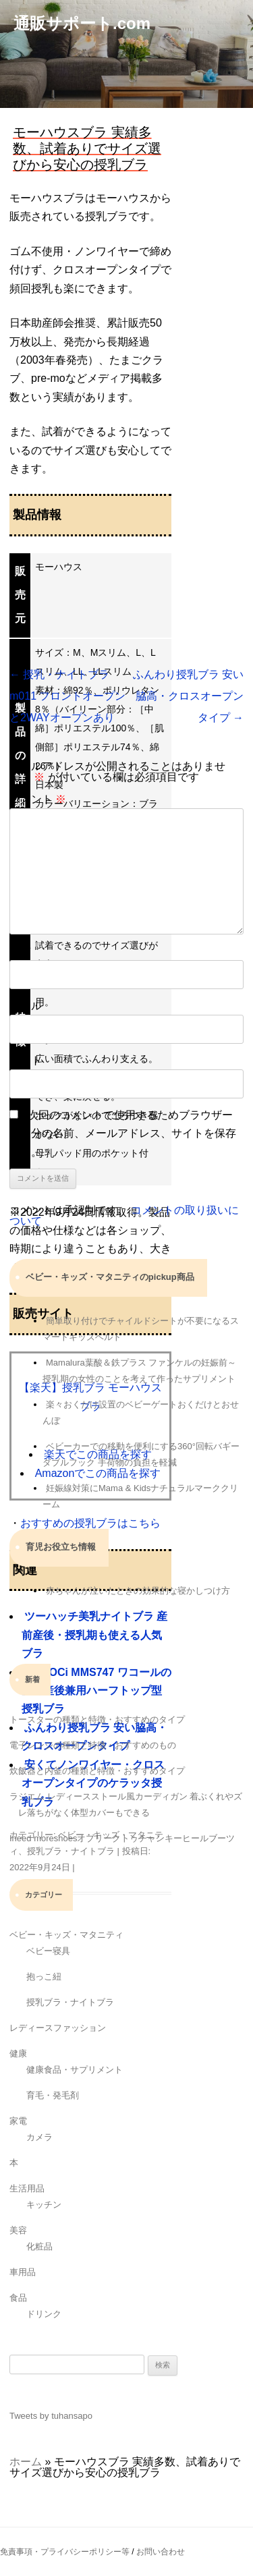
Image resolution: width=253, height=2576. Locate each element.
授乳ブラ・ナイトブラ (71, 1851)
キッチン (43, 2205)
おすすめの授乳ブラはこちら (90, 1523)
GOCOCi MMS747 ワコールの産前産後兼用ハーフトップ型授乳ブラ (96, 1691)
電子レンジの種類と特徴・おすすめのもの (92, 1745)
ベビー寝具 (48, 1951)
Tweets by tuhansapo (50, 2416)
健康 (18, 2053)
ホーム (25, 2461)
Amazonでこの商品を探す (98, 1473)
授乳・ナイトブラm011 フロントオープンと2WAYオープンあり (67, 696)
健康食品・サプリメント (74, 2070)
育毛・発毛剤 (52, 2095)
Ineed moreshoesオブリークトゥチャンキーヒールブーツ (122, 1838)
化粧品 (39, 2246)
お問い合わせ (160, 2551)
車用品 (22, 2272)
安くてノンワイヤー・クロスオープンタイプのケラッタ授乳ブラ (93, 1783)
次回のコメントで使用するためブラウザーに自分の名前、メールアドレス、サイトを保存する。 (122, 1133)
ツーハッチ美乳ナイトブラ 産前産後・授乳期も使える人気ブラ (94, 1635)
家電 (18, 2121)
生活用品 (27, 2188)
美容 (18, 2230)
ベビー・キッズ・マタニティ (66, 1935)
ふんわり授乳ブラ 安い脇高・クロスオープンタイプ (188, 696)
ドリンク (43, 2314)
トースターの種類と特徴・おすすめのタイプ (97, 1719)
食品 (18, 2298)
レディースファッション (57, 2028)
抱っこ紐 (43, 1976)
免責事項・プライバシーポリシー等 (65, 2551)
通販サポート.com (81, 23)
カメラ (39, 2137)
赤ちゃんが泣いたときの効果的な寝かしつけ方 (138, 1591)
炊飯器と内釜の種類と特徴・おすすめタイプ (97, 1771)
